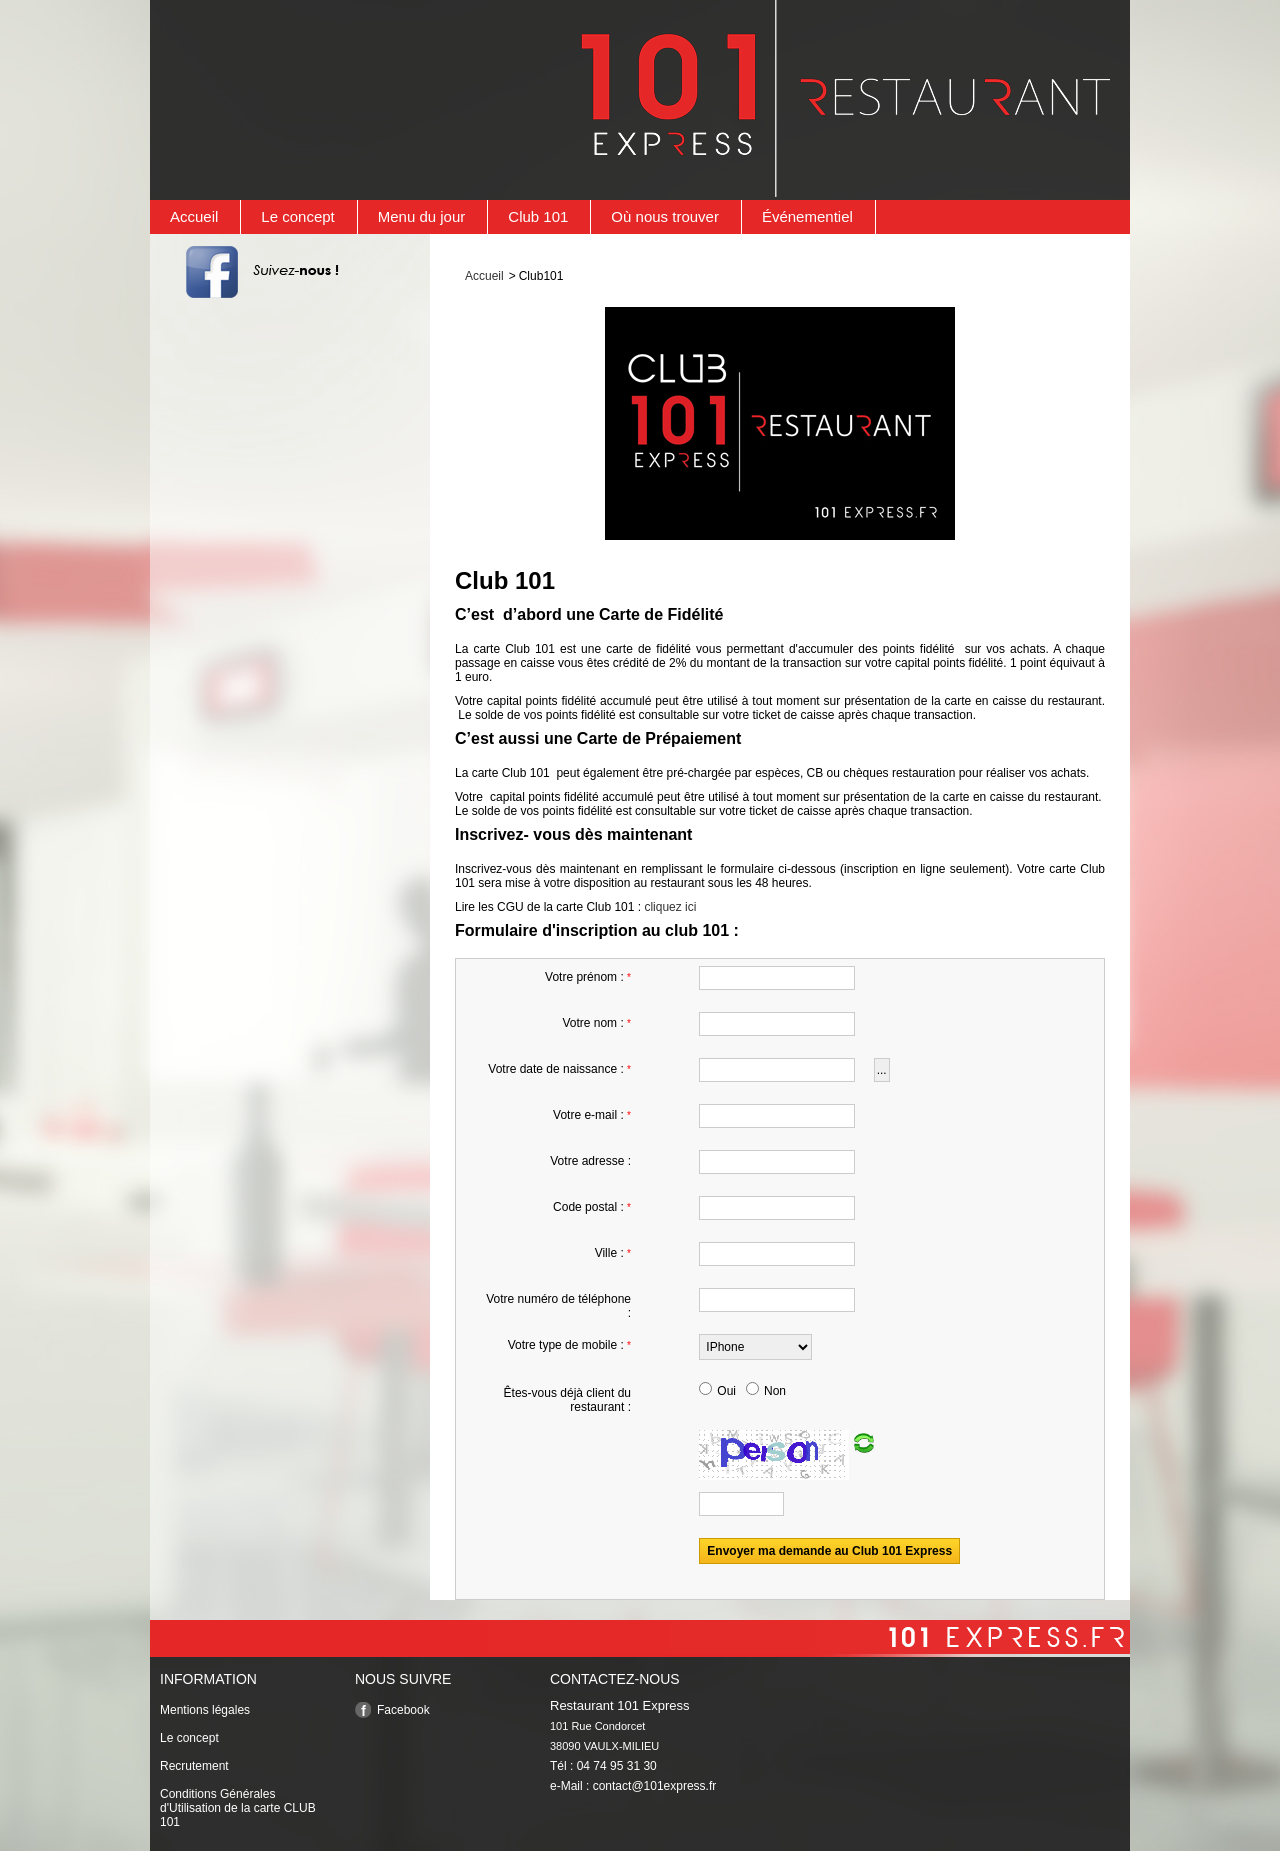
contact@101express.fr (655, 1786)
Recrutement (194, 1766)
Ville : (613, 1253)
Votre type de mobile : (569, 1345)
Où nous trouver (665, 216)
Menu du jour (422, 216)
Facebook (403, 1710)
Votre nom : (596, 1023)
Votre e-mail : (592, 1115)
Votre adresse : (590, 1161)
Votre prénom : (588, 977)
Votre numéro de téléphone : (558, 1306)
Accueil (194, 216)
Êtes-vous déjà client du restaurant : (567, 1400)
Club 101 (538, 216)
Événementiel (807, 216)
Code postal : (592, 1207)
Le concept (297, 216)
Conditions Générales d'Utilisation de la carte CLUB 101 (238, 1808)
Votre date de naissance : (559, 1069)
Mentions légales (205, 1710)
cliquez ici (670, 907)
